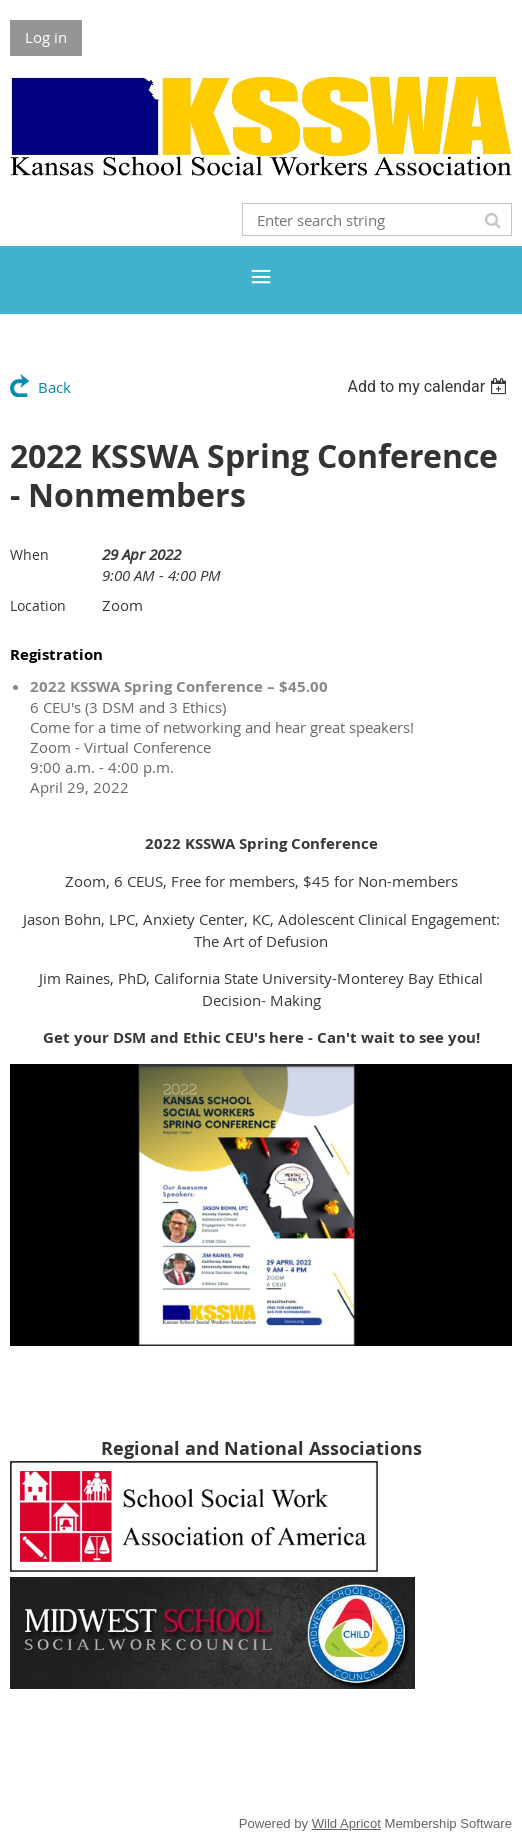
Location (38, 605)
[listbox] (429, 386)
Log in (46, 37)
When (29, 554)
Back (54, 387)
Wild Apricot (346, 1823)
